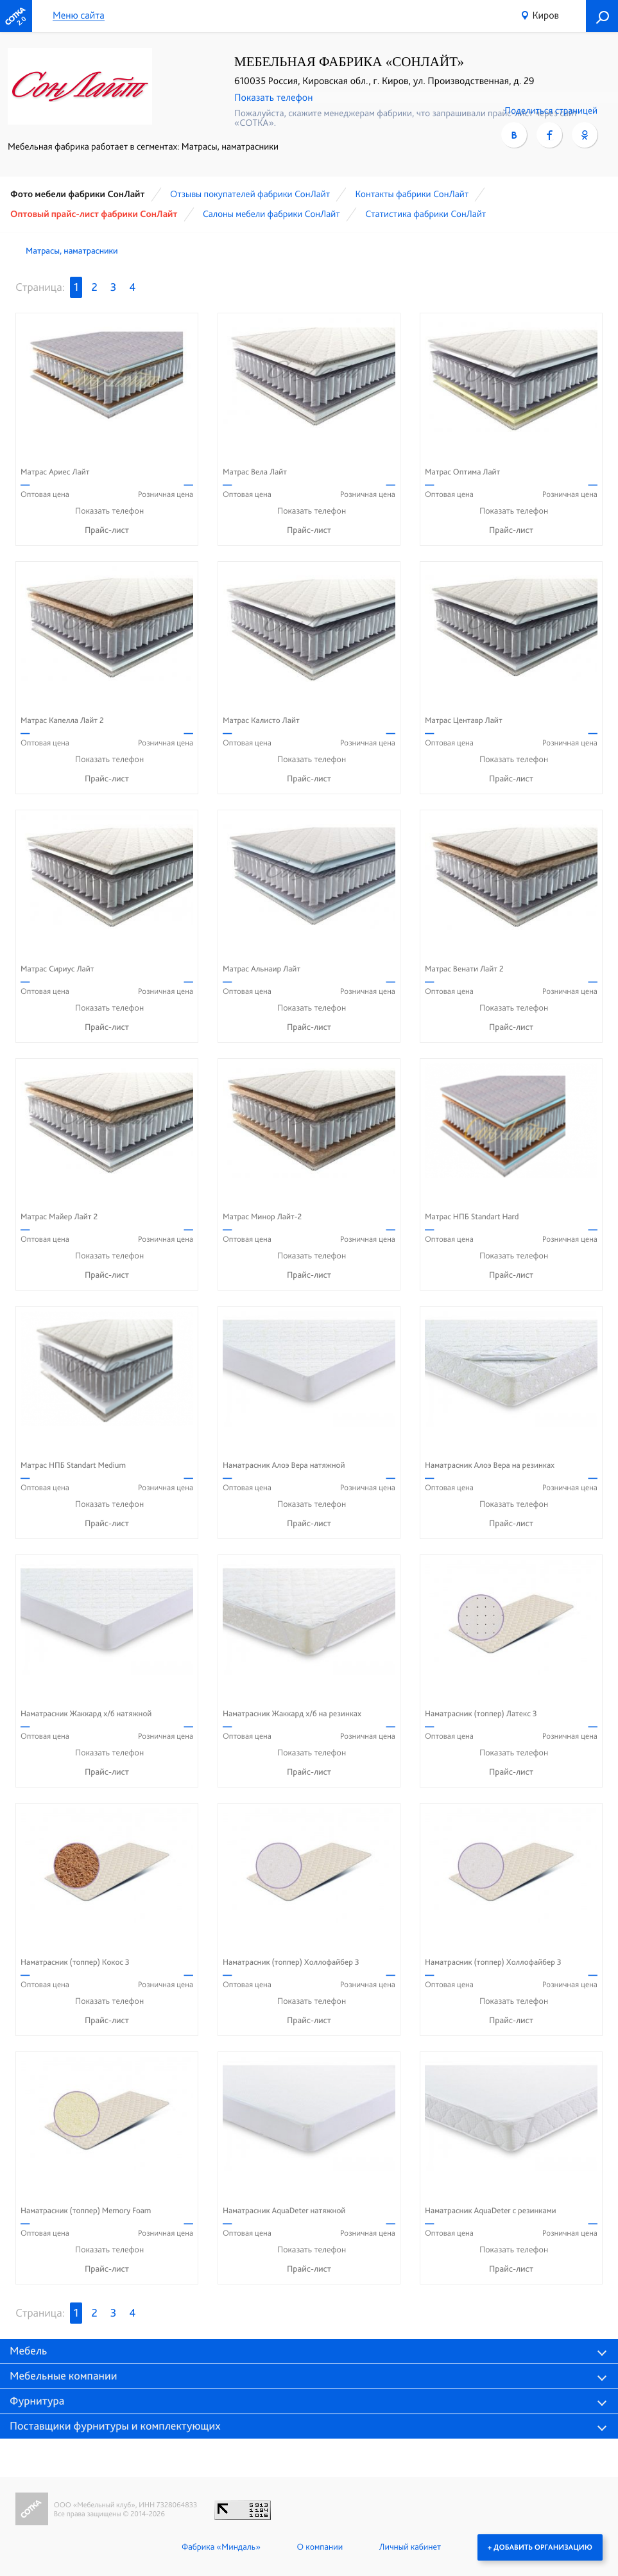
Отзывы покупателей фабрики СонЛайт (250, 194)
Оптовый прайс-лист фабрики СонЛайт (94, 214)
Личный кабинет (410, 2547)
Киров (545, 15)
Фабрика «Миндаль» (221, 2547)
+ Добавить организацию (540, 2547)
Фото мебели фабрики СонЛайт (77, 194)
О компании (320, 2547)
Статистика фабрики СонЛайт (425, 214)
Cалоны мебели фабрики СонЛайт (271, 214)
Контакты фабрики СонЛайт (412, 194)
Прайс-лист (107, 530)
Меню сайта (79, 15)
